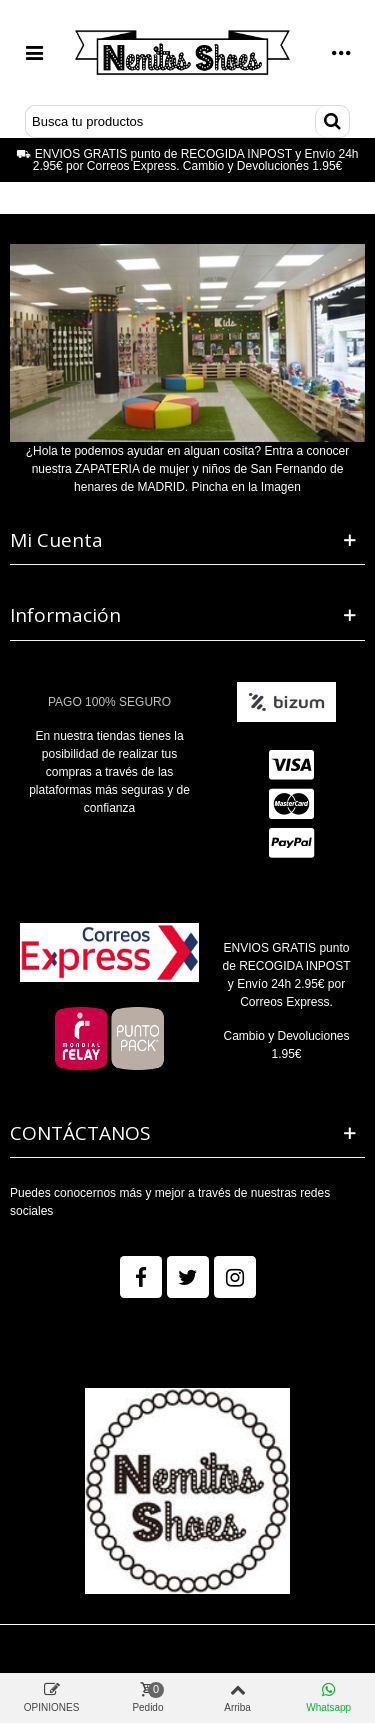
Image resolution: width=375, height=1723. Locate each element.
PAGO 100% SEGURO (109, 702)
